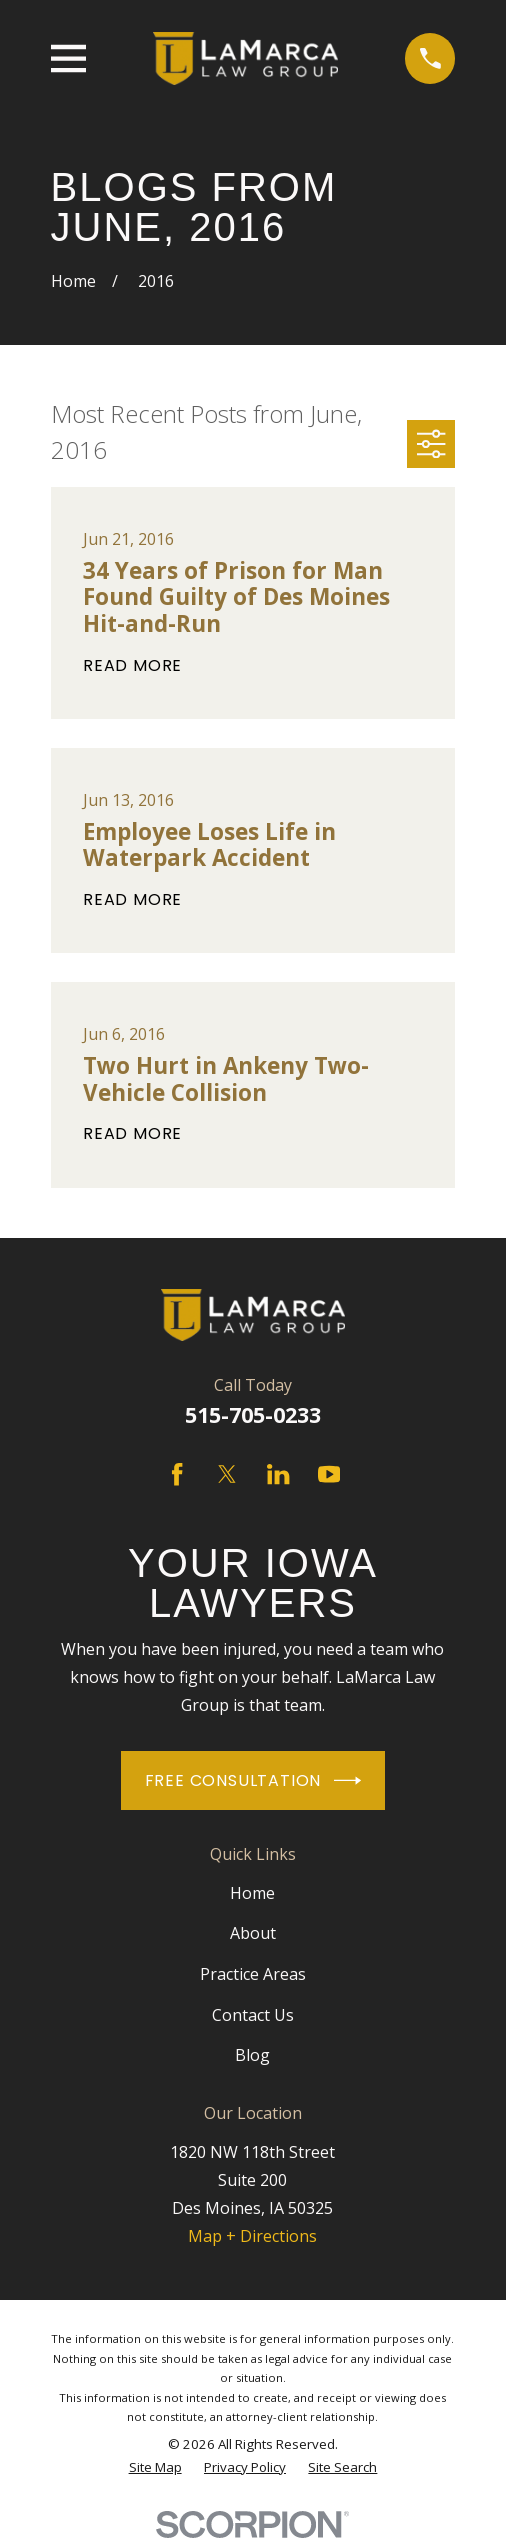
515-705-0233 (253, 1414)
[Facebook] (177, 1474)
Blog (252, 2055)
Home (252, 1893)
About (253, 1933)
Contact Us (253, 2015)
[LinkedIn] (278, 1474)
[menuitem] (155, 2467)
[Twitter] (227, 1474)
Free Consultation (253, 1780)
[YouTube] (329, 1474)
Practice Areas (253, 1974)
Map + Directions (252, 2236)
